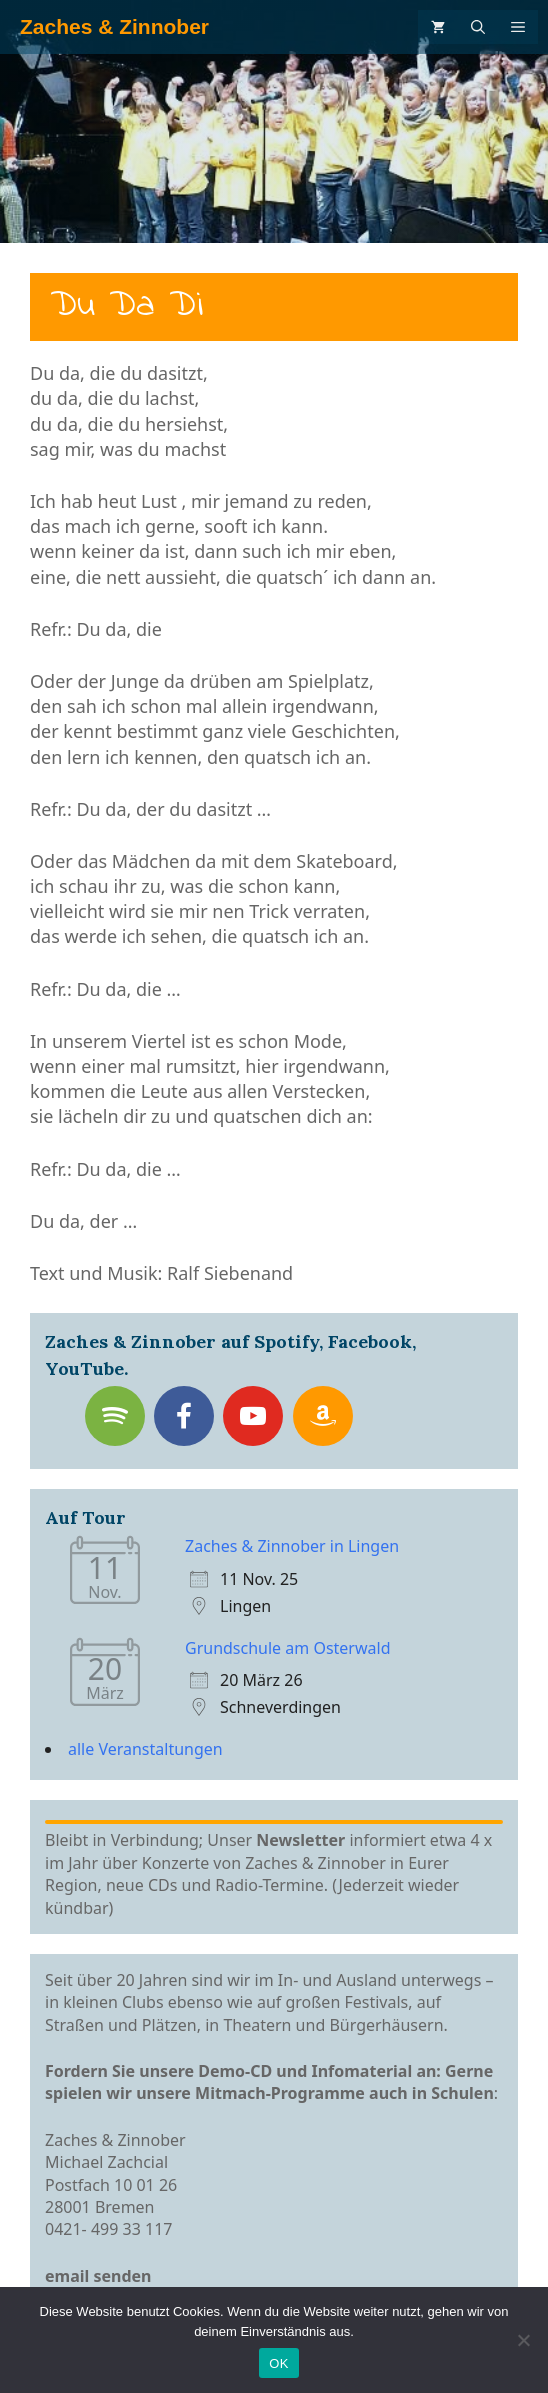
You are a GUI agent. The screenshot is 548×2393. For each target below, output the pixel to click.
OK (278, 2363)
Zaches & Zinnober (114, 26)
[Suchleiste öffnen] (478, 27)
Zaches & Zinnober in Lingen (292, 1546)
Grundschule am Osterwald (288, 1648)
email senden (98, 2276)
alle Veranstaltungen (145, 1749)
